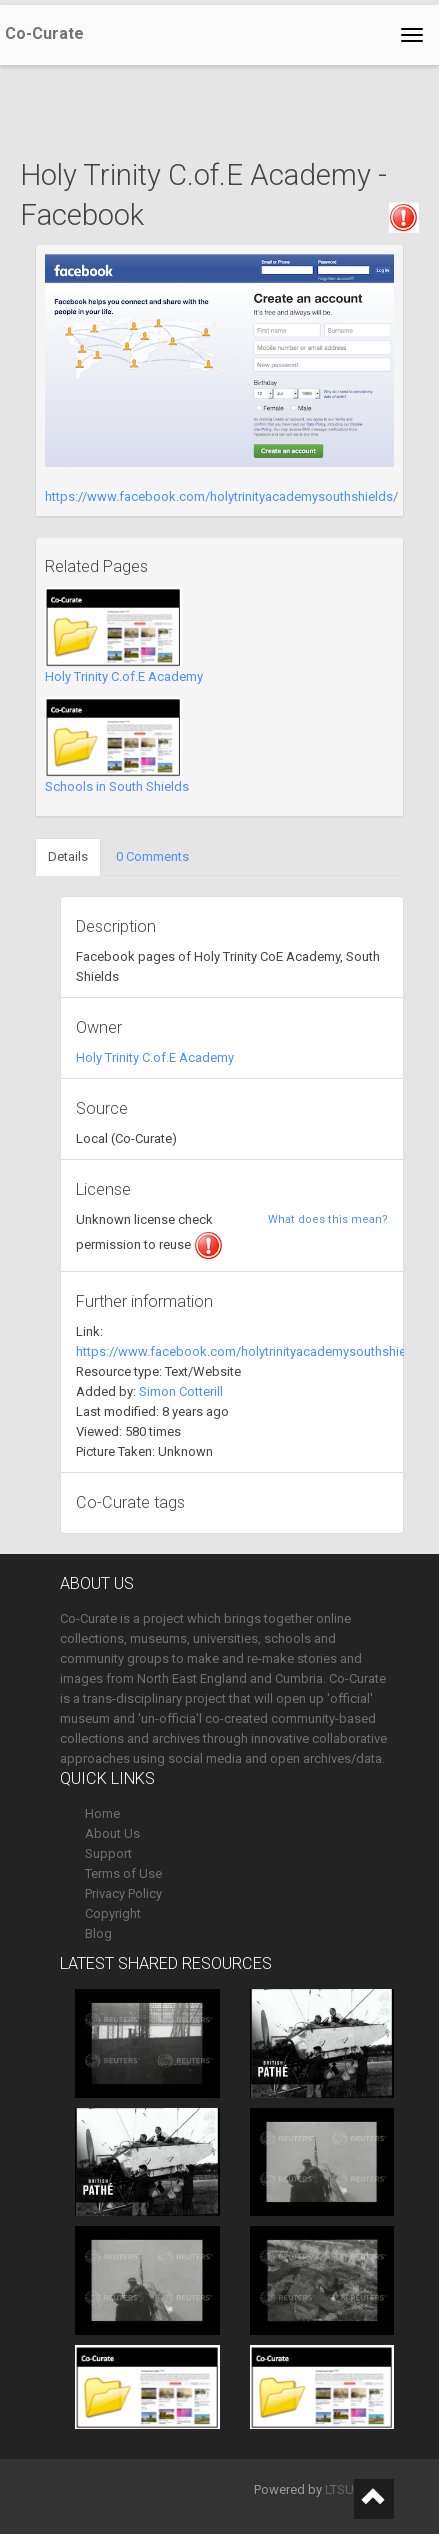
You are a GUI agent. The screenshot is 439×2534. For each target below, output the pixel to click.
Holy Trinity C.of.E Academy (124, 676)
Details (68, 856)
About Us (112, 1833)
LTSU (339, 2489)
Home (102, 1813)
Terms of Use (123, 1873)
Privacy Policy (123, 1893)
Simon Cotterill (181, 1391)
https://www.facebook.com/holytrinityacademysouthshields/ (221, 496)
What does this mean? (328, 1219)
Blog (98, 1933)
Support (108, 1853)
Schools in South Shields (117, 786)
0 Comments (152, 856)
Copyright (113, 1913)
